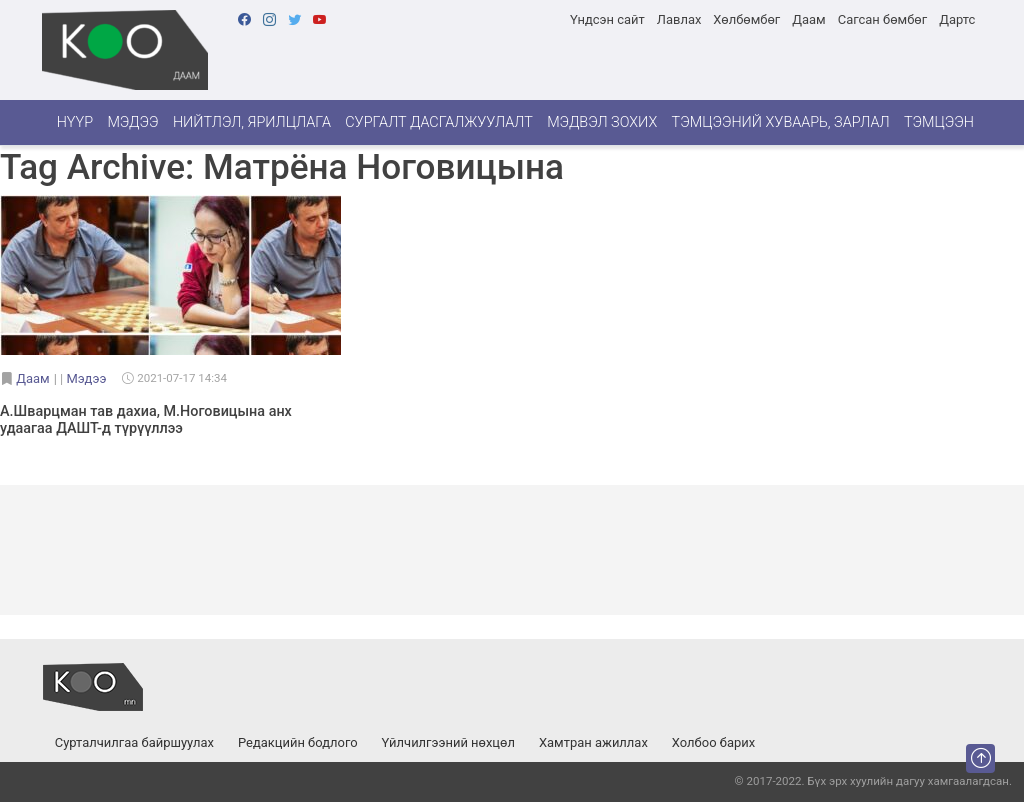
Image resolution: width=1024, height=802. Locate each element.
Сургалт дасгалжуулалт (439, 122)
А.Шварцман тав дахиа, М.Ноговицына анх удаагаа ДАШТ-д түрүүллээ (146, 420)
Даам (808, 19)
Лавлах (679, 19)
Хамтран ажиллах (593, 742)
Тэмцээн (939, 122)
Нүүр (75, 122)
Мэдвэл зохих (602, 122)
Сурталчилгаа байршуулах (134, 742)
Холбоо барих (713, 742)
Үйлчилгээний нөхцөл (448, 742)
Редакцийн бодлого (298, 742)
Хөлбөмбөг (746, 19)
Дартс (957, 19)
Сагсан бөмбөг (882, 19)
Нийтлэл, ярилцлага (252, 122)
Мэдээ (132, 122)
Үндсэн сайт (607, 19)
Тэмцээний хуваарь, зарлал (781, 122)
